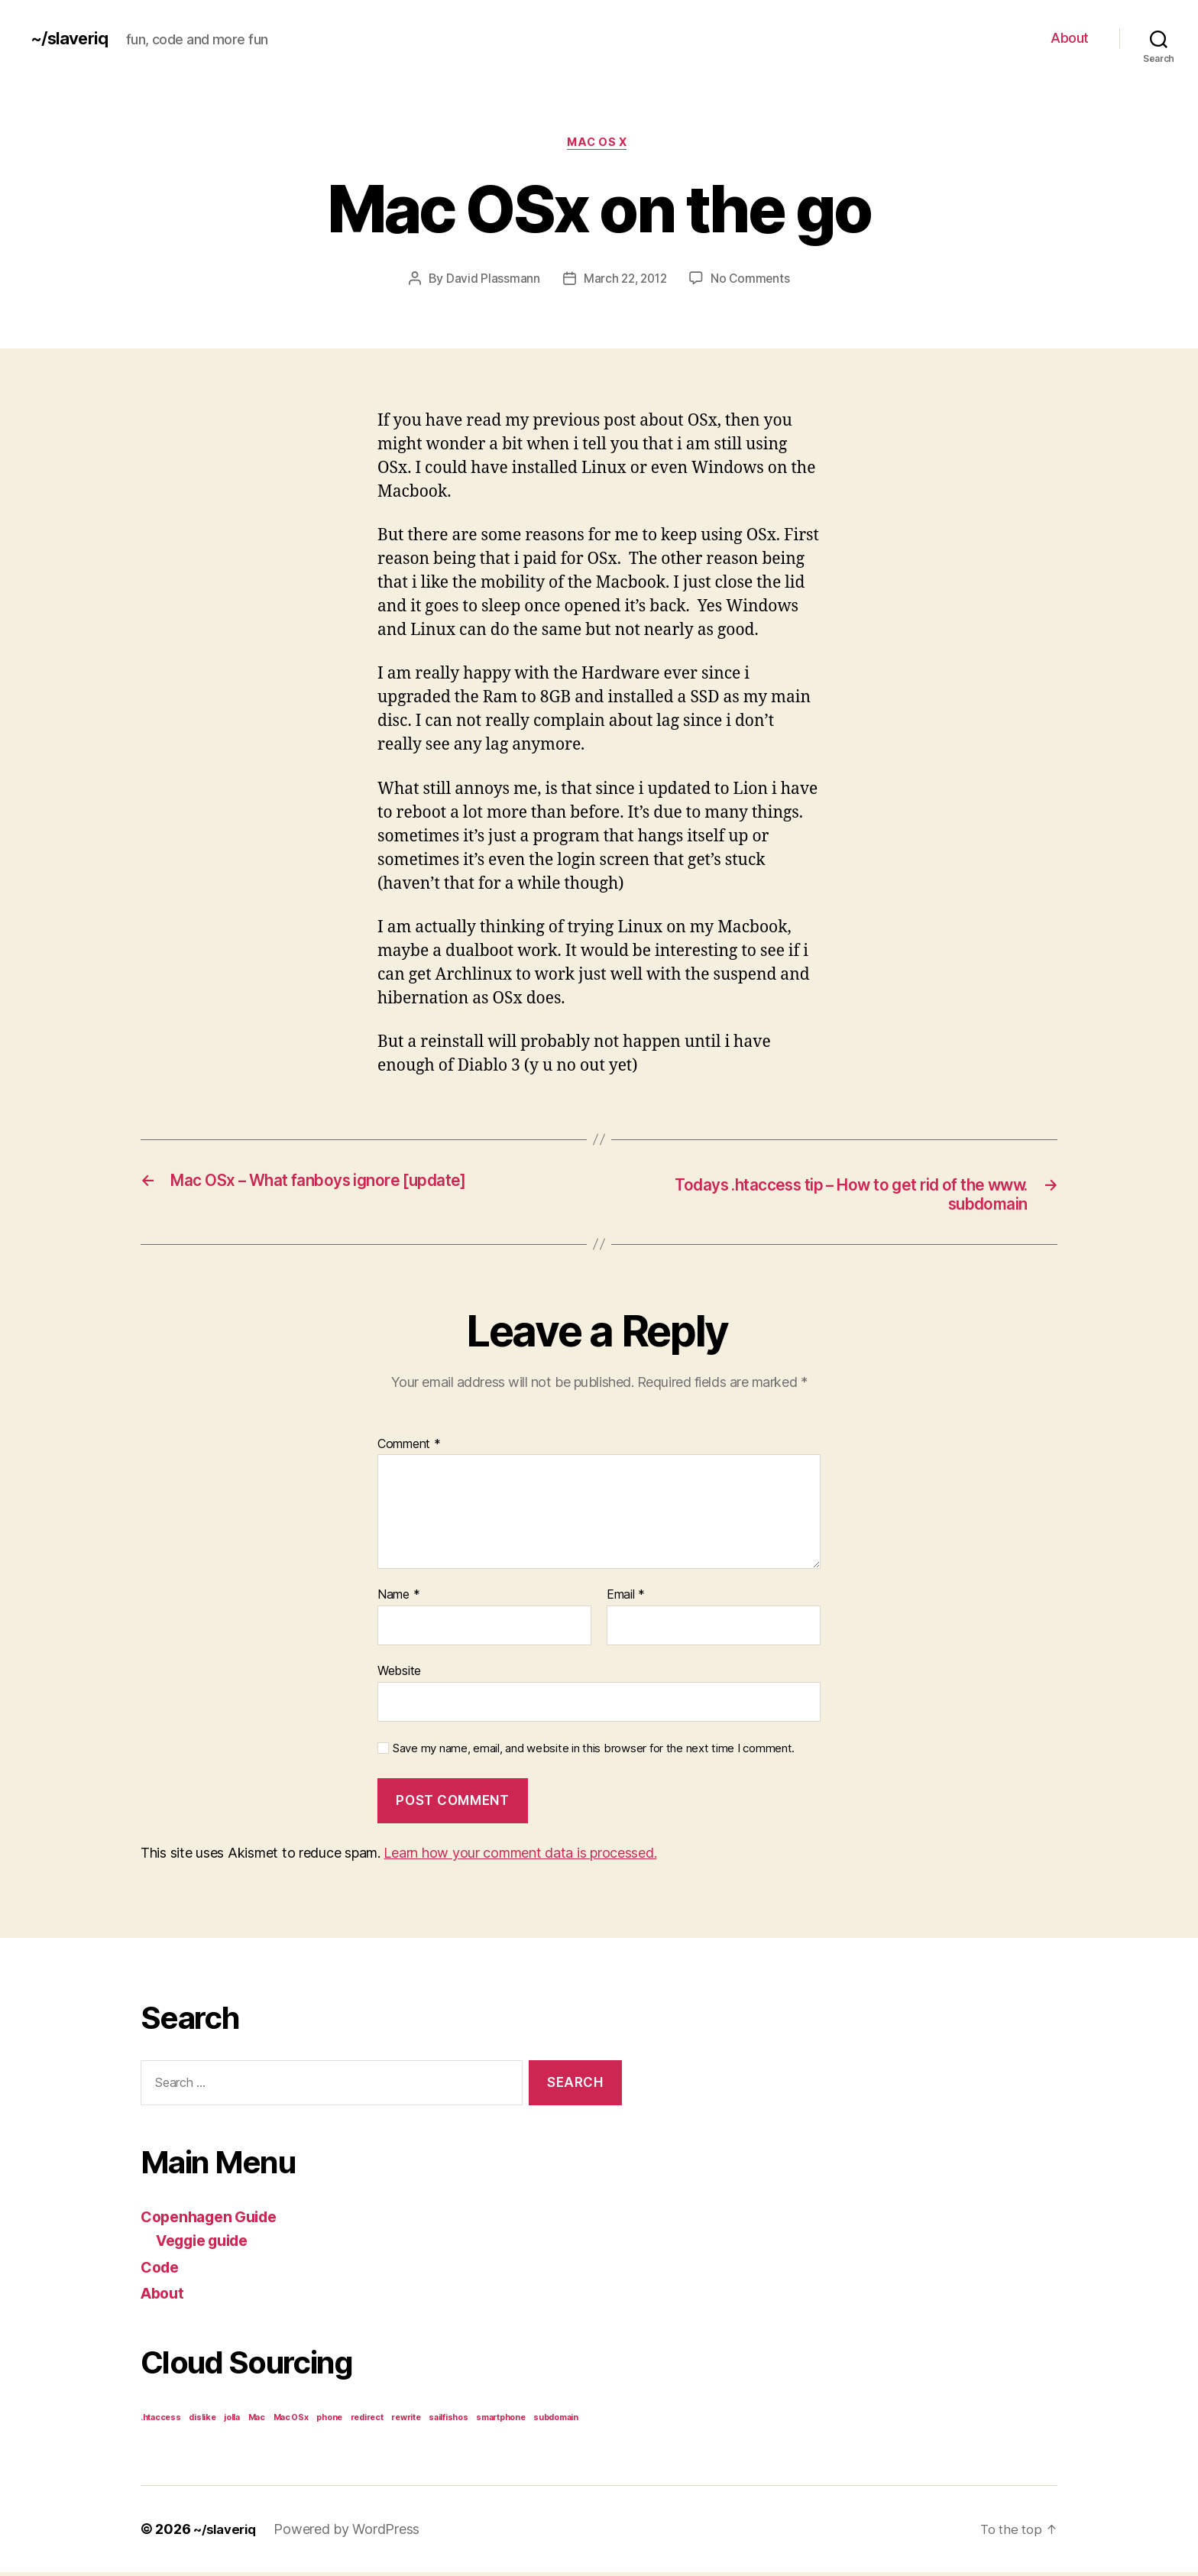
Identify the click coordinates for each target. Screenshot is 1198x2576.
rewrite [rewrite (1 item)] (405, 2421)
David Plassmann (489, 280)
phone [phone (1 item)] (329, 2421)
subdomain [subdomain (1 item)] (555, 2421)
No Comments (753, 280)
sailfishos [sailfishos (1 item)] (448, 2421)
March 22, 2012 (624, 280)
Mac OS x (599, 144)
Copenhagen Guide (215, 2220)
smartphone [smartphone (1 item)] (500, 2421)
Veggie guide (208, 2244)
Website (399, 1675)
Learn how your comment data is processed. (520, 1857)
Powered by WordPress (352, 2533)
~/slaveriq (73, 38)
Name (398, 1599)
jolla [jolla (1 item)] (232, 2421)
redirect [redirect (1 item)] (367, 2421)
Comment (409, 1449)
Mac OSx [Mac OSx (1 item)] (291, 2421)
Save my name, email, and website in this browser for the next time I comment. (594, 1752)
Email (626, 1599)
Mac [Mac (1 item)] (256, 2421)
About (1070, 38)
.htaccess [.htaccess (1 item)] (161, 2421)
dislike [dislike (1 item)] (202, 2421)
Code (162, 2270)
